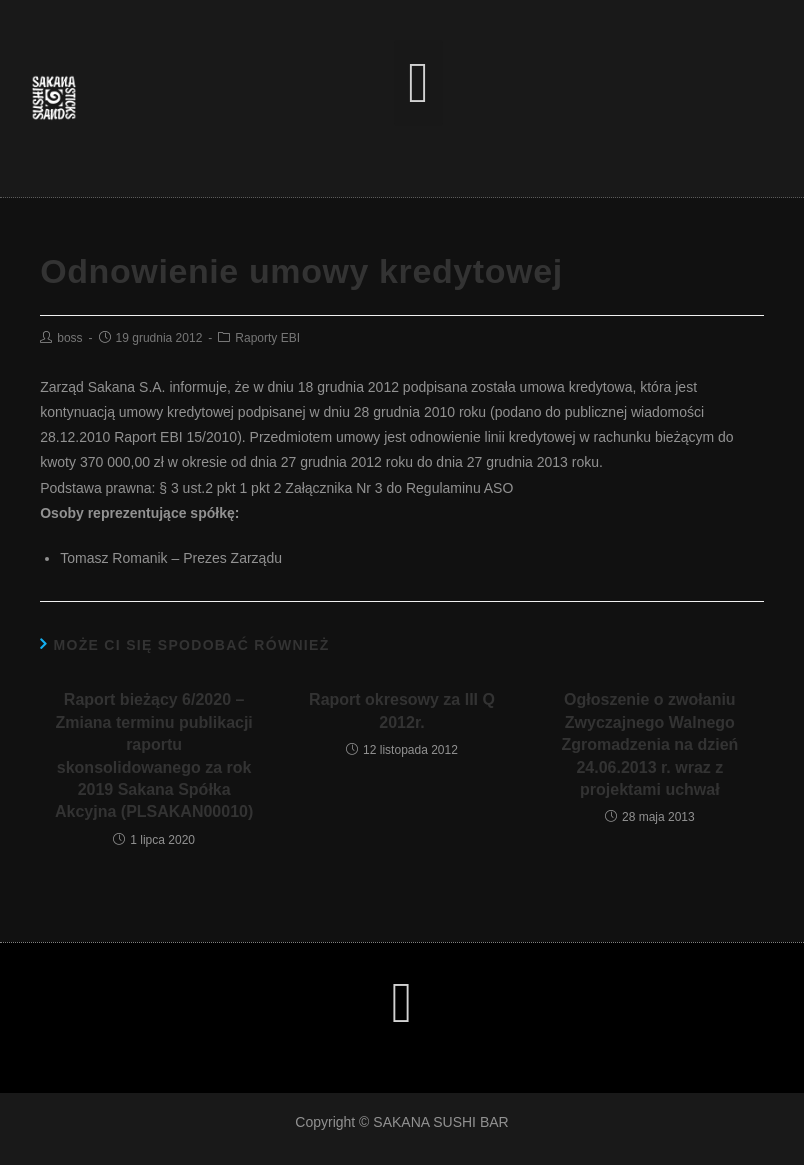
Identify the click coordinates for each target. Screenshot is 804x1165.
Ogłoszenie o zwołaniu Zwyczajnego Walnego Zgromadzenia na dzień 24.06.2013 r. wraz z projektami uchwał (649, 744)
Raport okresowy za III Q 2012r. (402, 710)
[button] (418, 83)
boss (69, 338)
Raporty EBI (267, 338)
